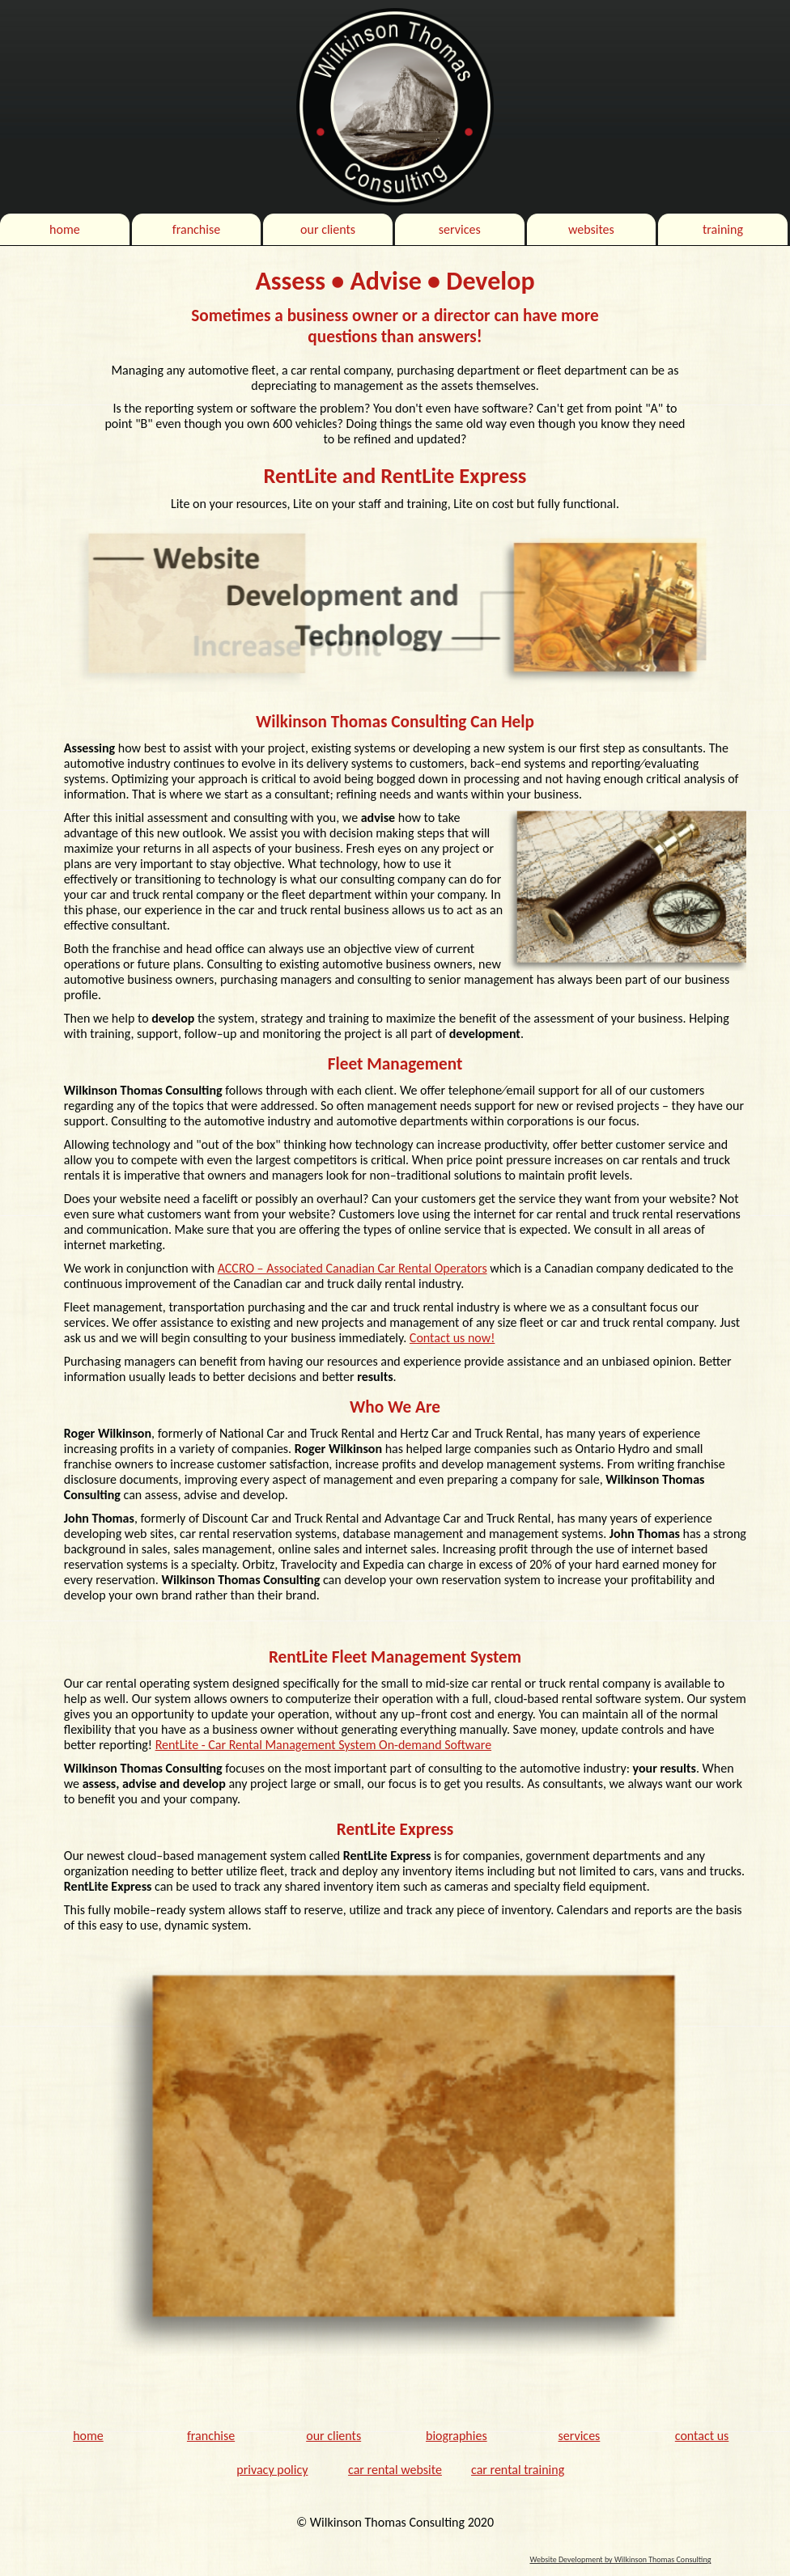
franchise (196, 229)
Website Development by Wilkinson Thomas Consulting (620, 2559)
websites (591, 229)
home (64, 229)
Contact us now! (452, 1337)
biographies (456, 2435)
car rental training (517, 2469)
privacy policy (272, 2469)
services (460, 229)
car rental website (395, 2469)
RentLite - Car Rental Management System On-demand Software (323, 1744)
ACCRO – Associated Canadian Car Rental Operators (352, 1268)
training (723, 229)
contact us (702, 2435)
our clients (327, 229)
